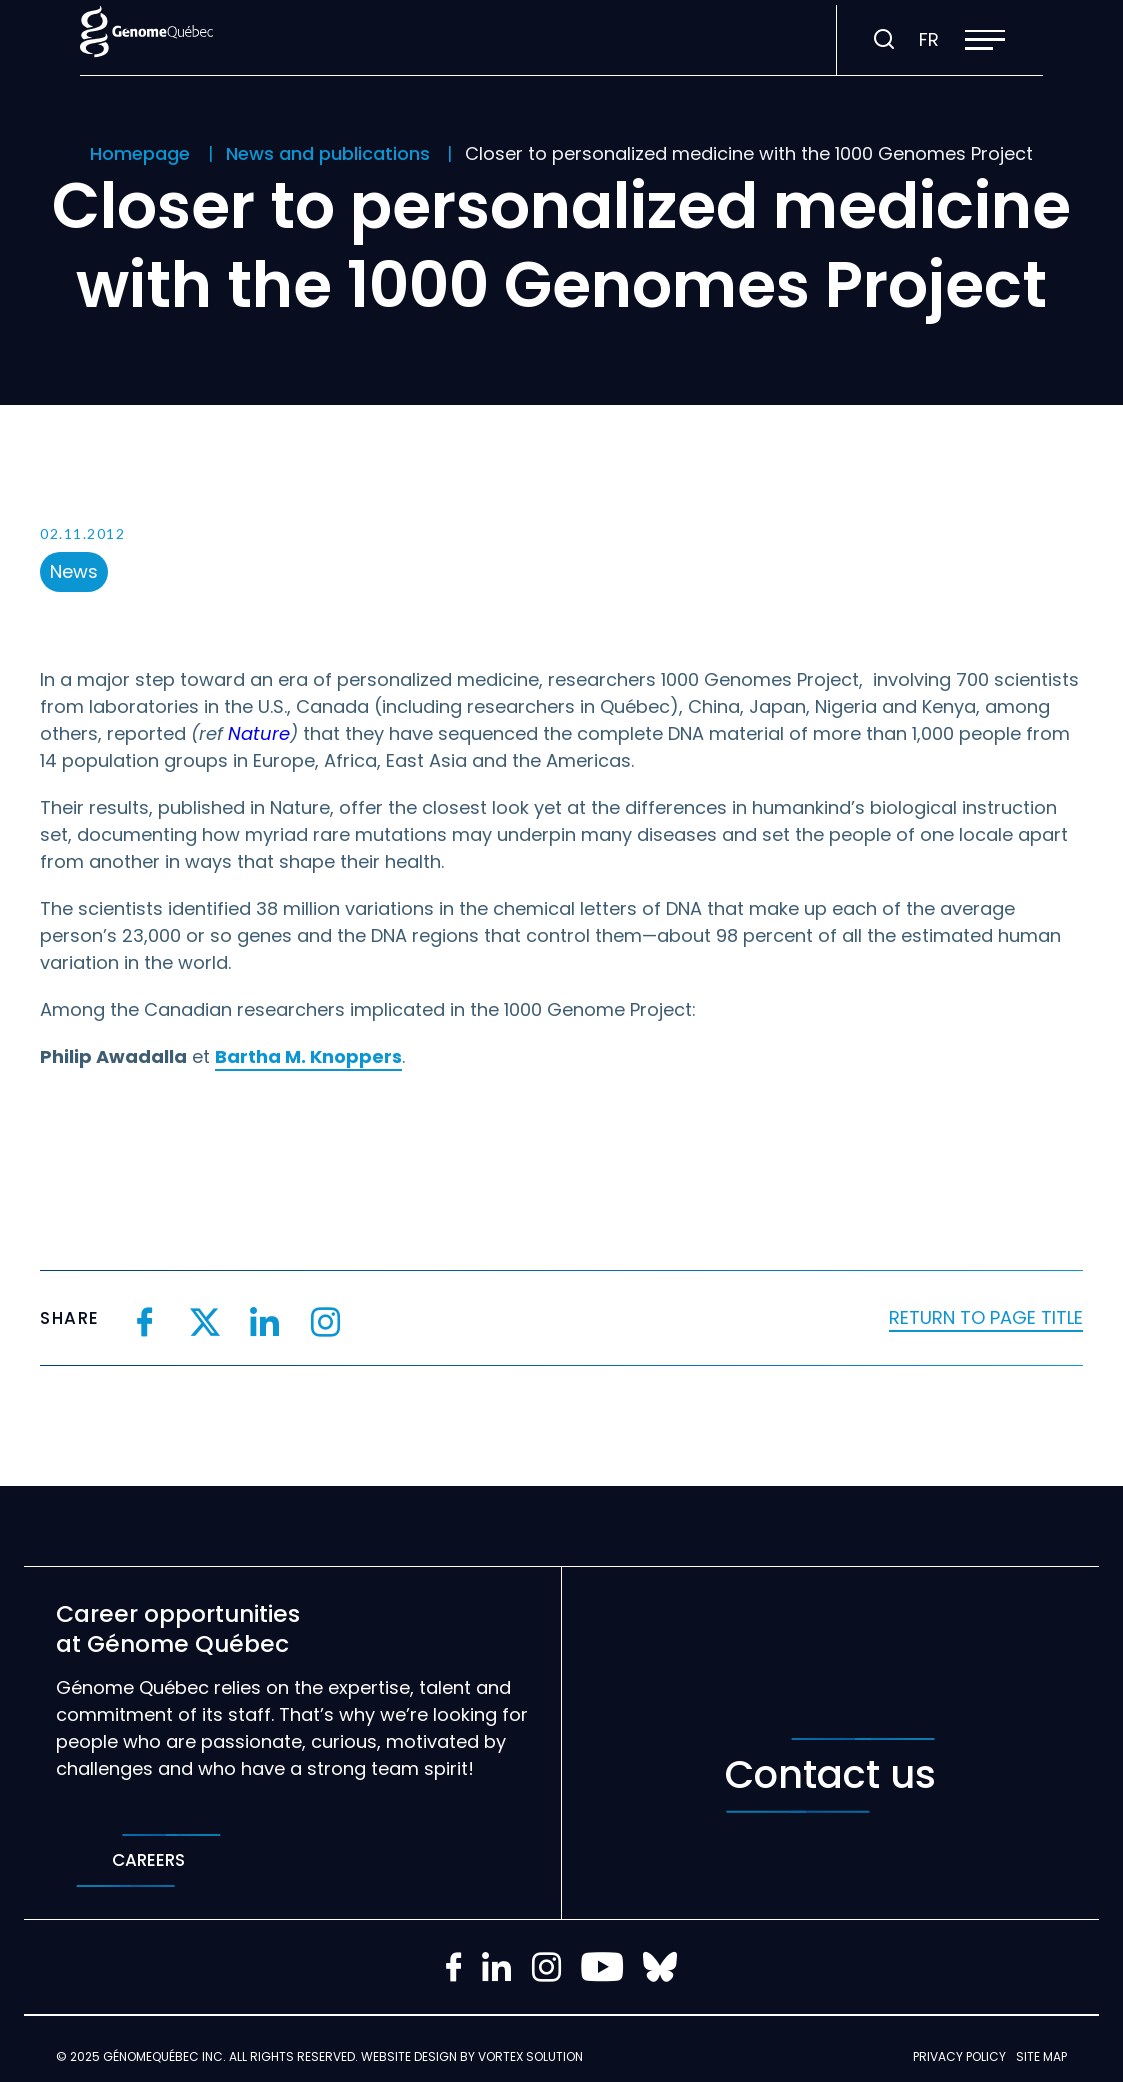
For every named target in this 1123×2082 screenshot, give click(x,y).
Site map (1041, 2056)
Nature (259, 733)
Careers (148, 1860)
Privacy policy (959, 2056)
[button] (985, 40)
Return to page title (986, 1317)
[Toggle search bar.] (884, 40)
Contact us (830, 1775)
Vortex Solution (530, 2056)
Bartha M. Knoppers (308, 1056)
